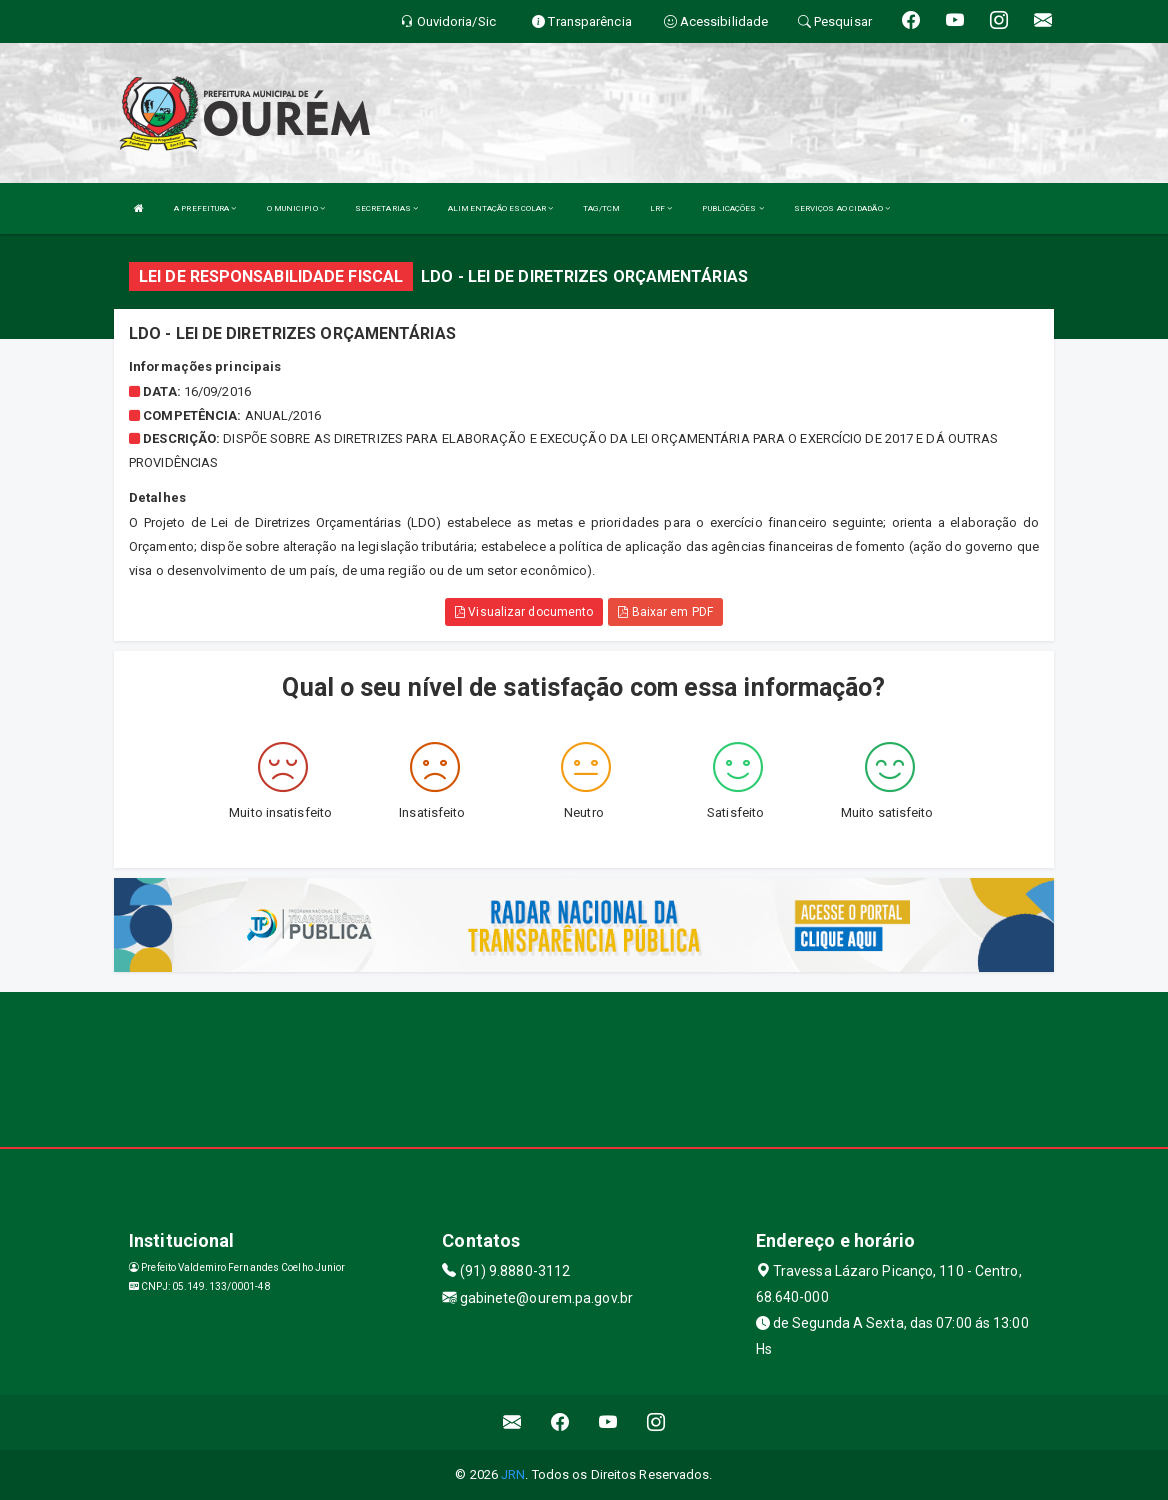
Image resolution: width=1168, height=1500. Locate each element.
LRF (661, 208)
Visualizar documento (524, 612)
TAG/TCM (601, 208)
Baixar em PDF (665, 612)
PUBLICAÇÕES (732, 208)
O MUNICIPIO (296, 208)
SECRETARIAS (386, 208)
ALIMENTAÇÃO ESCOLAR (500, 208)
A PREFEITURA (205, 208)
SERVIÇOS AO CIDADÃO (842, 208)
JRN (513, 1474)
